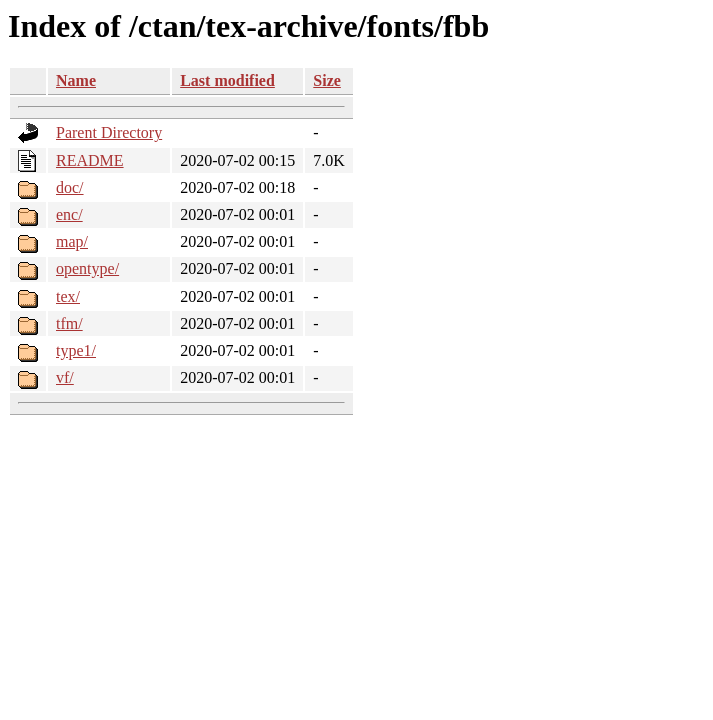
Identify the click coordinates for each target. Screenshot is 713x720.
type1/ (76, 350)
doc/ (70, 187)
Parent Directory (109, 132)
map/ (72, 241)
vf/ (65, 377)
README (90, 160)
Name (76, 80)
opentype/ (87, 268)
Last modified (227, 80)
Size (327, 80)
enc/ (69, 214)
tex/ (68, 296)
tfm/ (69, 323)
